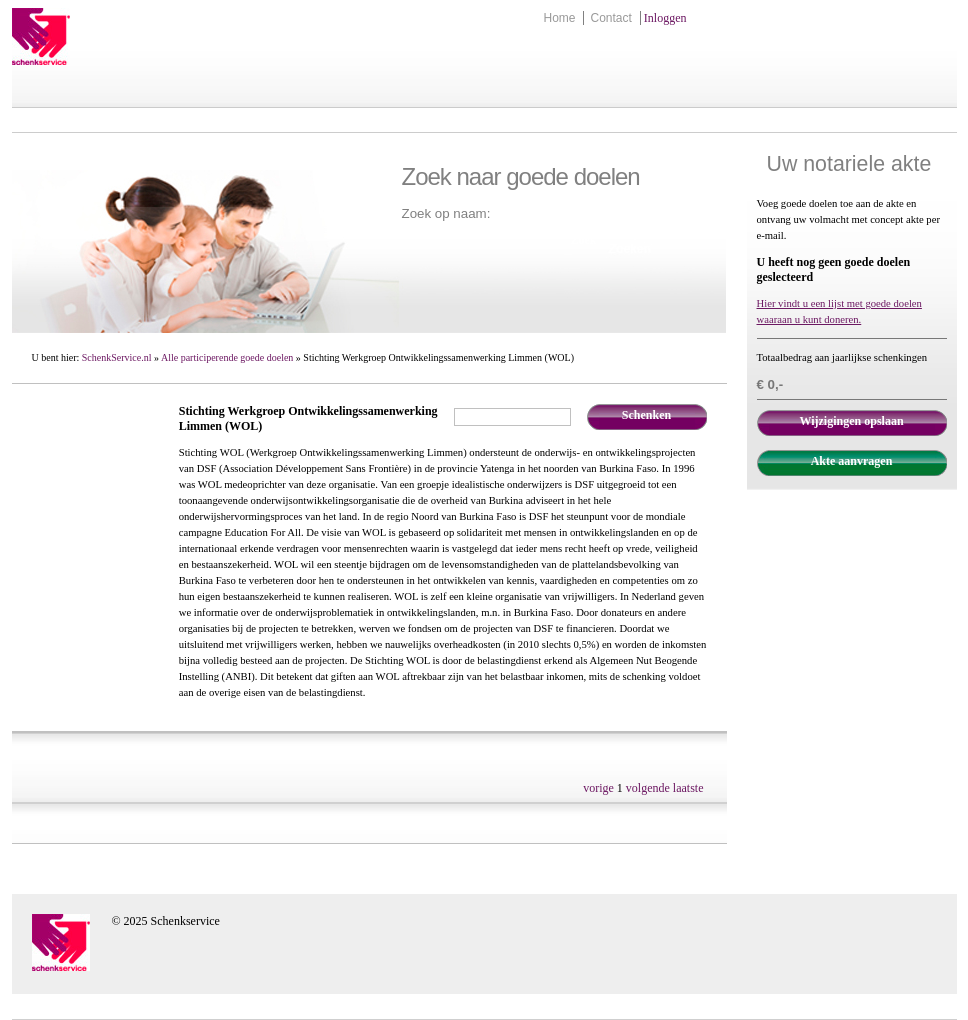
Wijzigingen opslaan (851, 421)
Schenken (646, 415)
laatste (688, 788)
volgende (648, 788)
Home (559, 18)
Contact (610, 18)
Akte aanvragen (852, 461)
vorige (598, 788)
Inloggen (665, 18)
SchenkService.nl (117, 357)
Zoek (584, 240)
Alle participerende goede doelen (227, 357)
